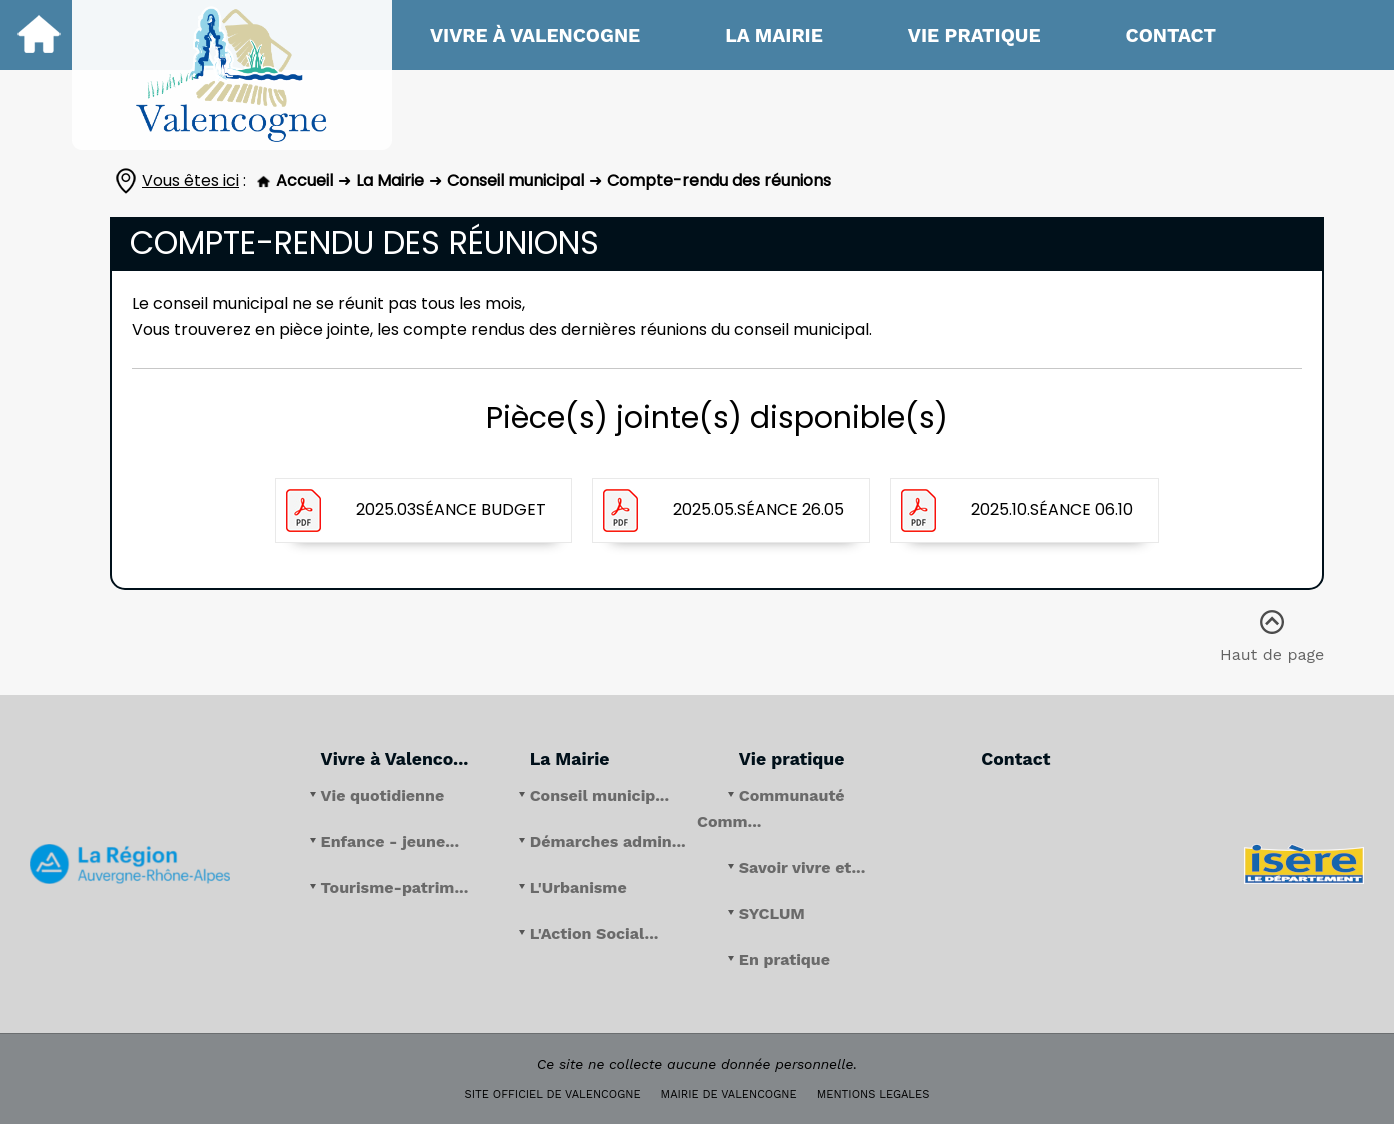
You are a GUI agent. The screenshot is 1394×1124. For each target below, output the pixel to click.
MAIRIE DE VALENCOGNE (729, 1094)
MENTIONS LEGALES (873, 1094)
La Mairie (774, 35)
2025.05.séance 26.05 (758, 509)
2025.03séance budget (451, 509)
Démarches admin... (608, 841)
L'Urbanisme (578, 887)
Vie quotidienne (383, 795)
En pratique (784, 959)
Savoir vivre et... (802, 867)
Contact (1171, 35)
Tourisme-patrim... (395, 887)
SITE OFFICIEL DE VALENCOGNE (553, 1094)
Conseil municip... (599, 795)
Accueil (294, 180)
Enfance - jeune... (390, 841)
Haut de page (1272, 622)
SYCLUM (772, 913)
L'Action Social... (594, 933)
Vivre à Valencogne (535, 35)
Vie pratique (974, 35)
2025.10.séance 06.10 (1052, 509)
